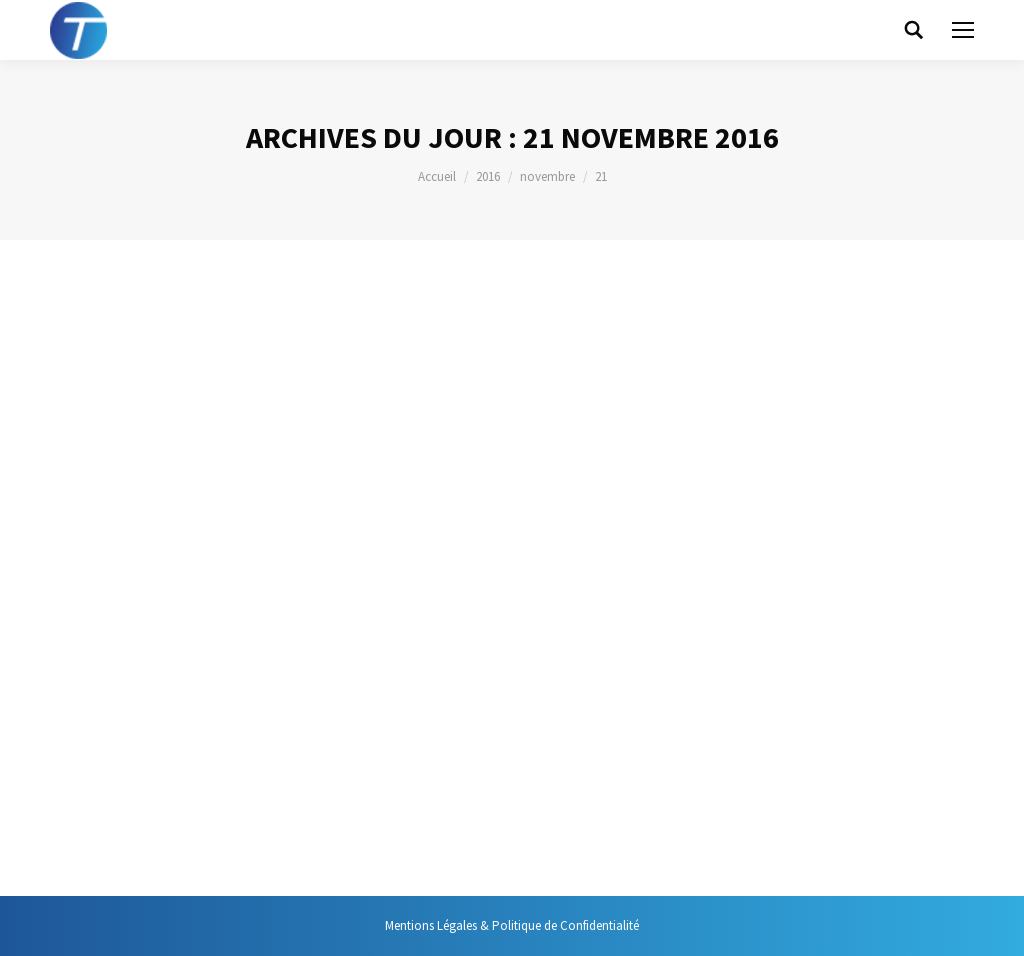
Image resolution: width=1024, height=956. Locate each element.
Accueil (437, 176)
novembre (547, 176)
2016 (488, 176)
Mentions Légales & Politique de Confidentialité (512, 925)
